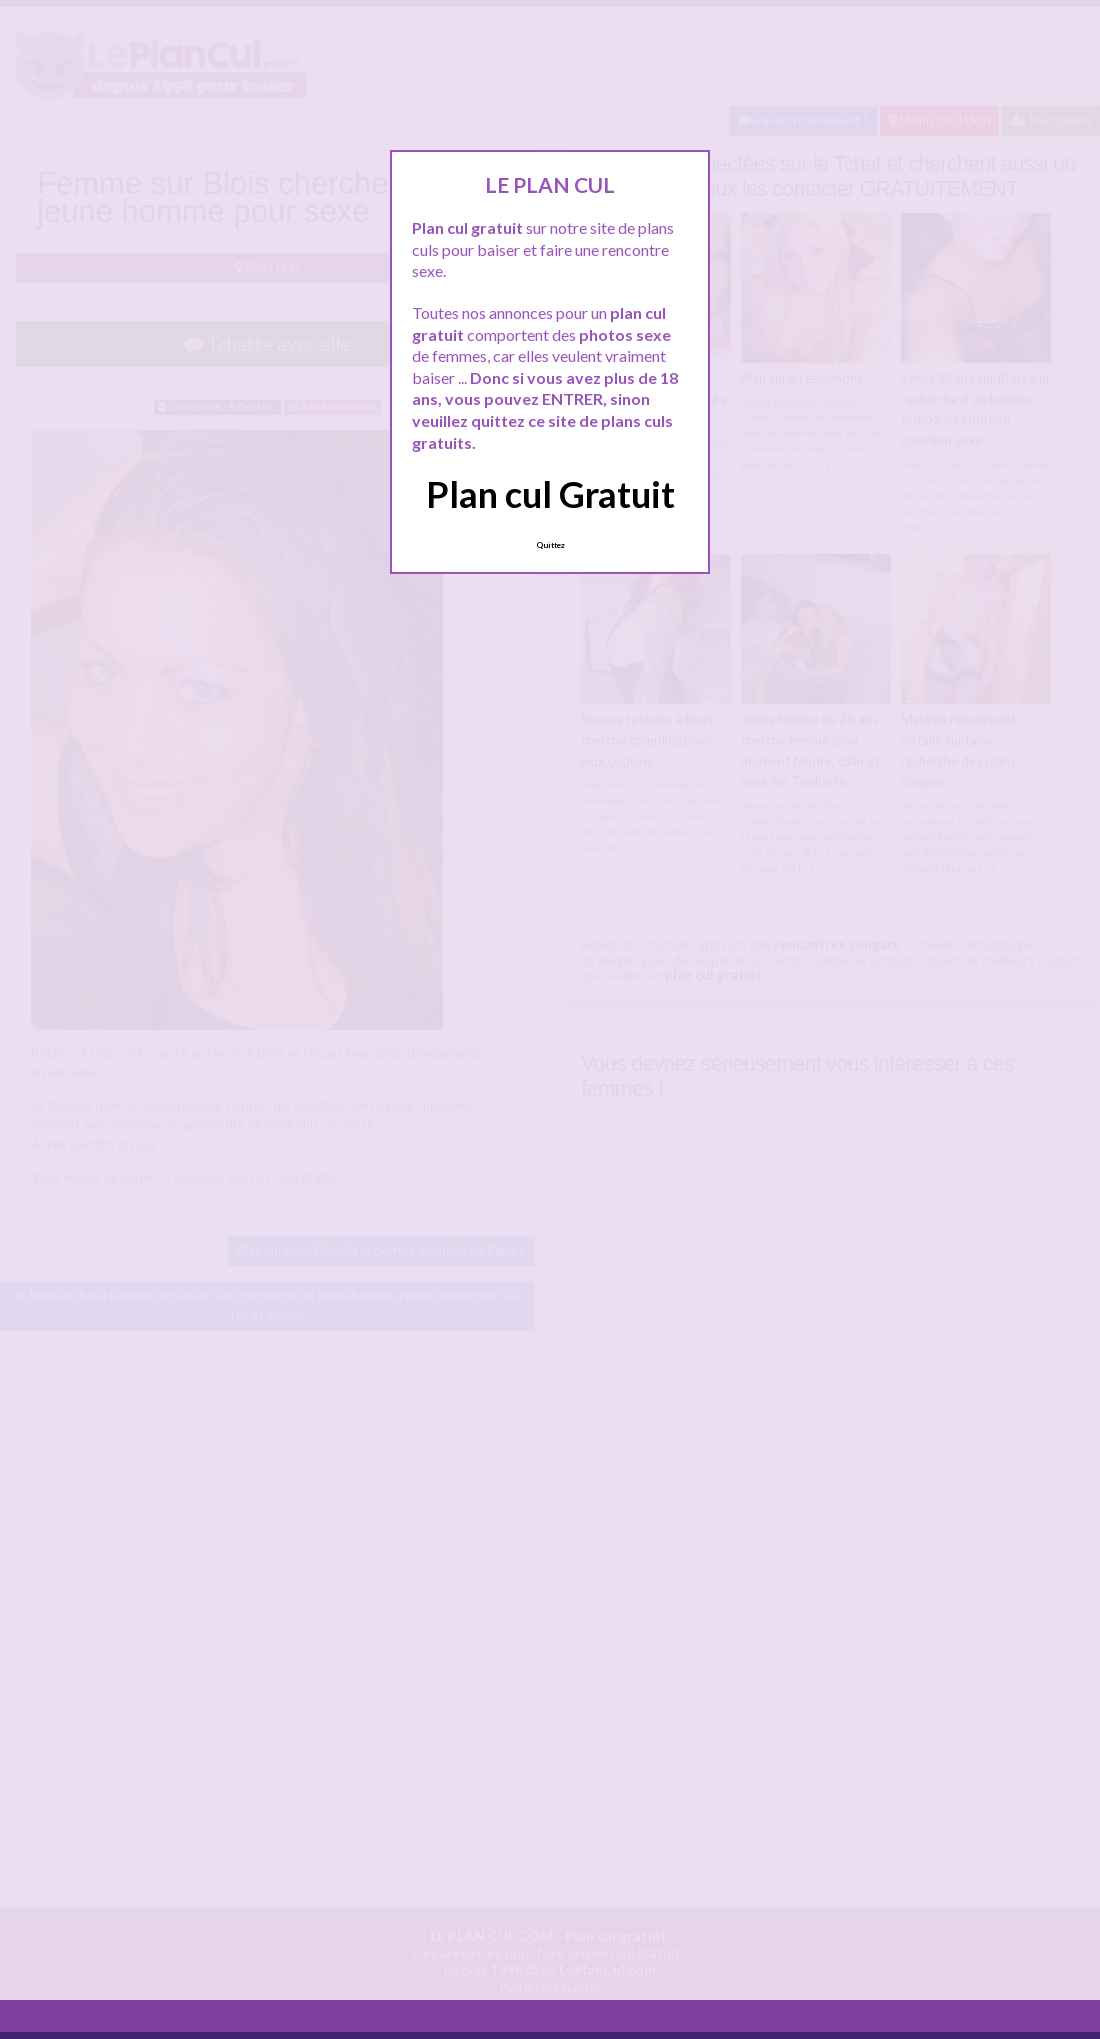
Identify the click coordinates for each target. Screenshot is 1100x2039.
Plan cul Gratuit (550, 494)
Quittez (550, 545)
